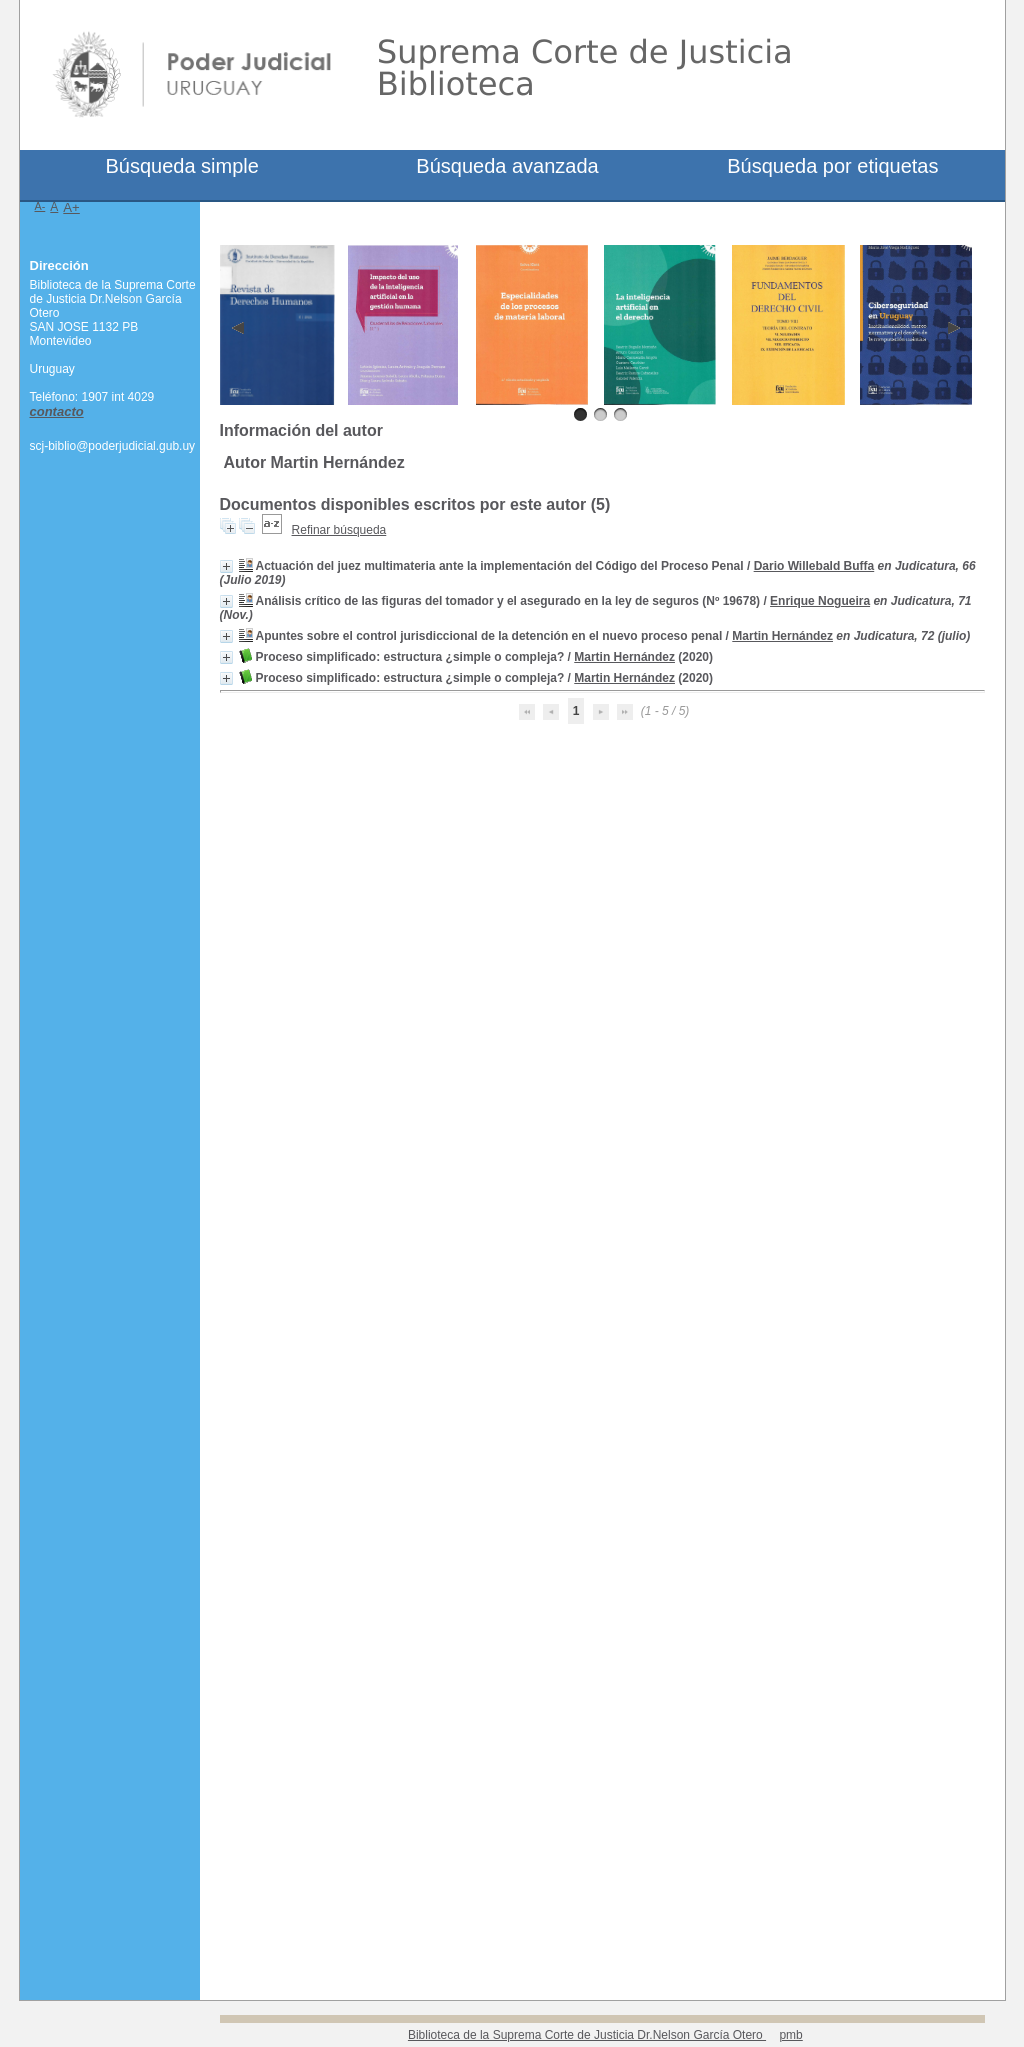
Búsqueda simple (181, 166)
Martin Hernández (782, 636)
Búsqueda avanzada (507, 166)
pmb (790, 2035)
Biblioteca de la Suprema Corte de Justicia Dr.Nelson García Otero (587, 2035)
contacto (57, 411)
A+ (71, 207)
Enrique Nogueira (820, 601)
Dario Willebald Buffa (814, 566)
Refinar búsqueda (339, 530)
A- (40, 206)
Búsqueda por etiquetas (832, 166)
